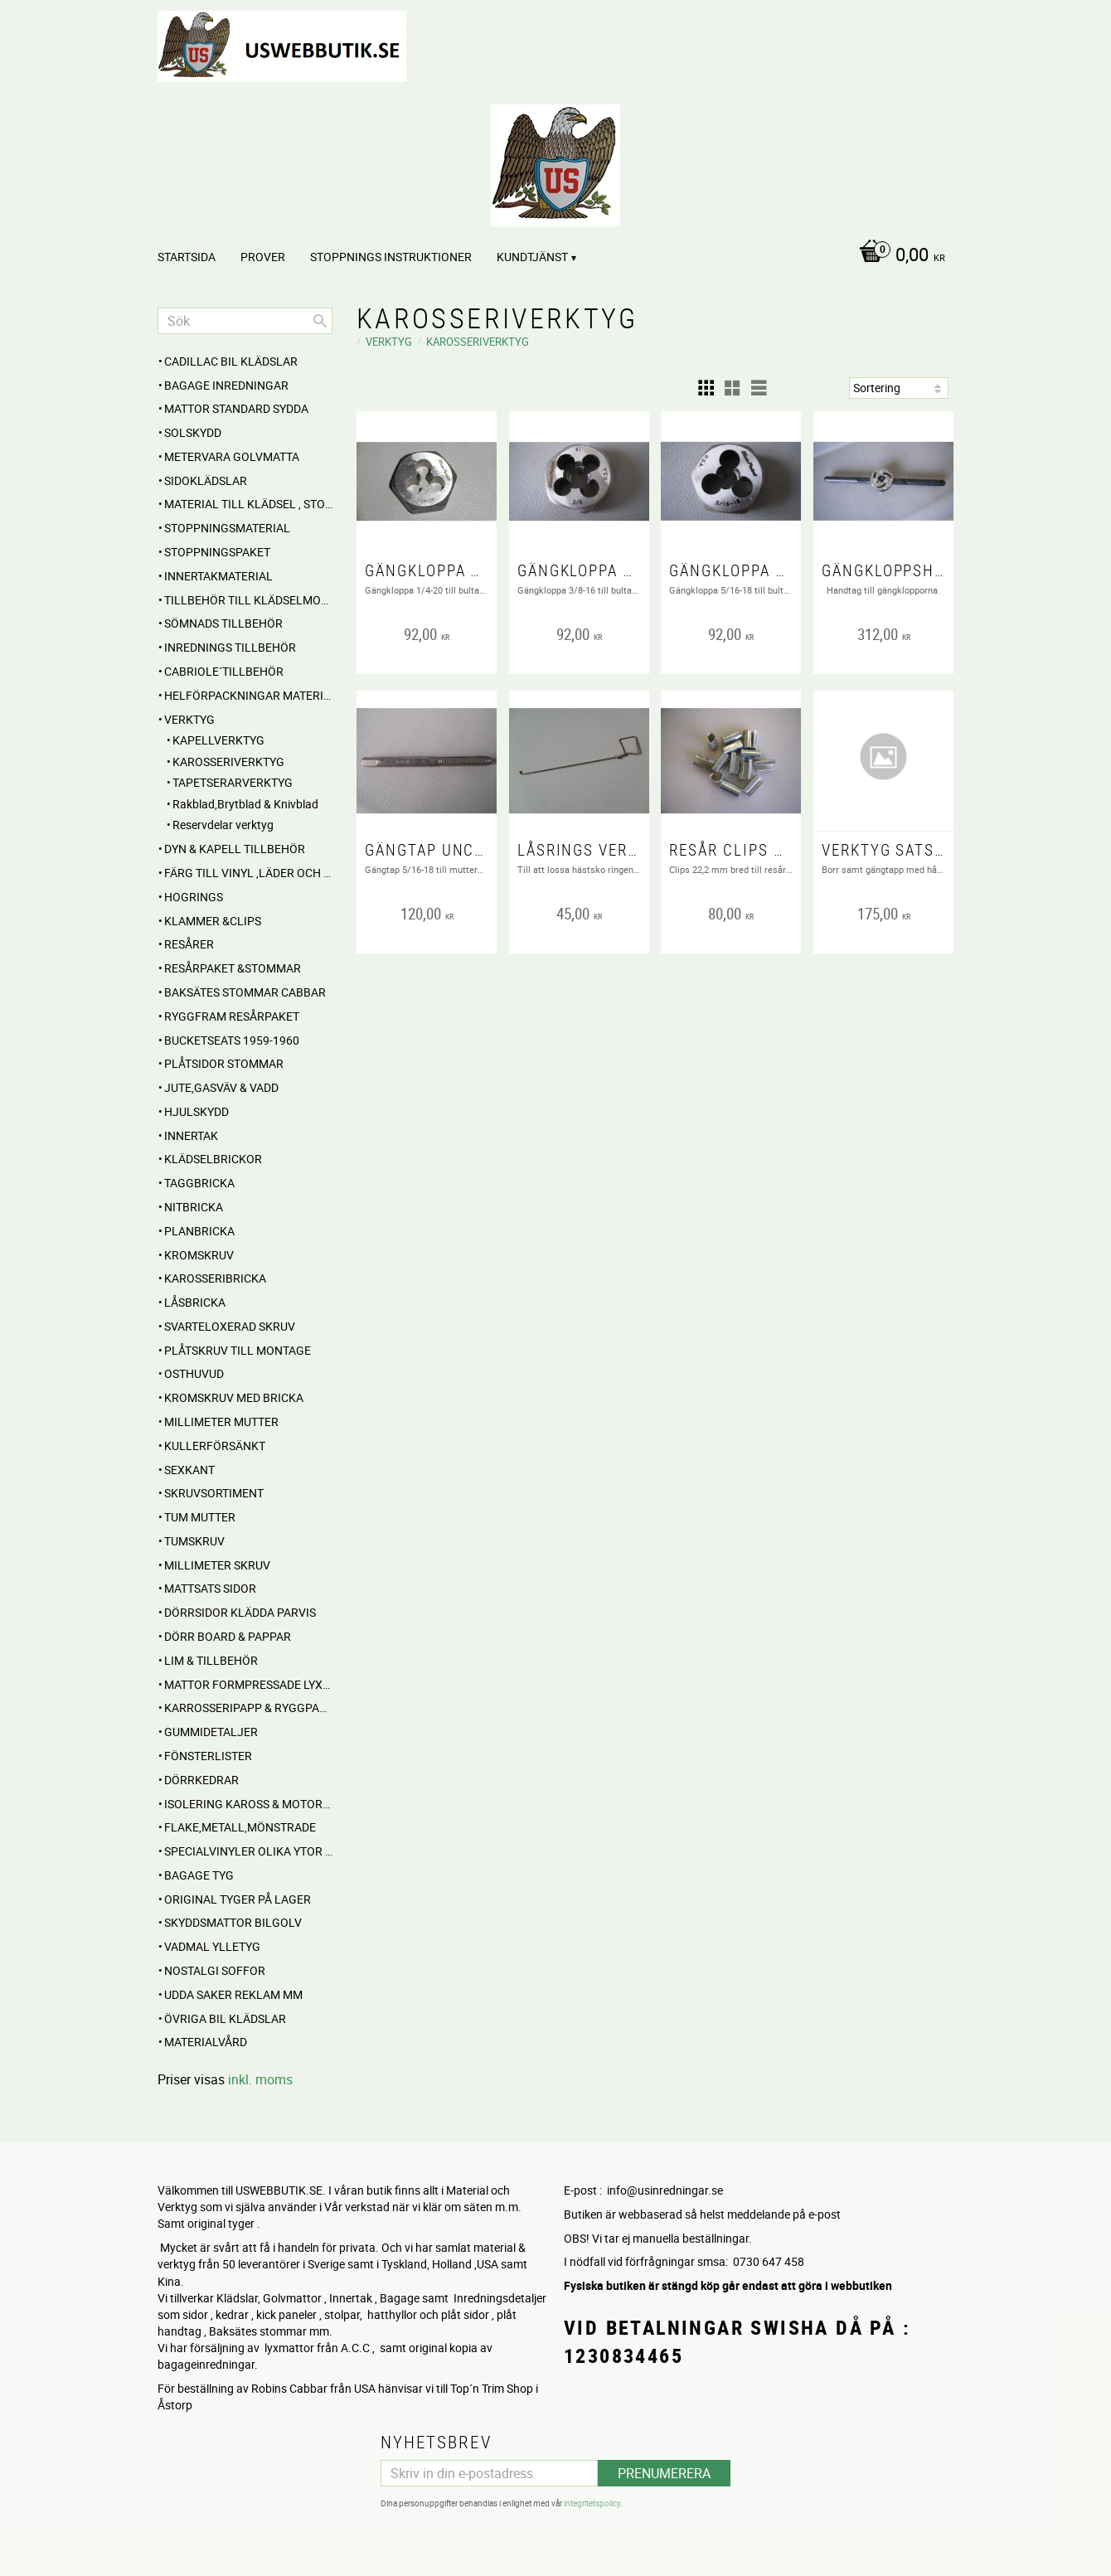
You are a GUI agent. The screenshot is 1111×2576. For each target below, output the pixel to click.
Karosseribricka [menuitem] (215, 1278)
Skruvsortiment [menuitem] (214, 1493)
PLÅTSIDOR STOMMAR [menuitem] (224, 1063)
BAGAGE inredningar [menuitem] (226, 385)
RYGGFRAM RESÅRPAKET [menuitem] (231, 1016)
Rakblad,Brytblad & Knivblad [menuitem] (245, 804)
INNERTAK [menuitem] (191, 1135)
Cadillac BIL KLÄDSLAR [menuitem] (231, 361)
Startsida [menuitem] (187, 256)
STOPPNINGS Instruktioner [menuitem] (391, 256)
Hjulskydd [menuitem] (196, 1111)
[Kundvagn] (898, 256)
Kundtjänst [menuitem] (532, 256)
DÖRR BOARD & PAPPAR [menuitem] (227, 1636)
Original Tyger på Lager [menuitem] (237, 1899)
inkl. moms (260, 2079)
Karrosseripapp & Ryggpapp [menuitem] (248, 1707)
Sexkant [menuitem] (189, 1469)
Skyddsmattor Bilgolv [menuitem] (233, 1922)
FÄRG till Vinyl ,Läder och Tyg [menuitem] (248, 872)
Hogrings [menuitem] (193, 897)
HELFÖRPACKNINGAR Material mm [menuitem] (248, 695)
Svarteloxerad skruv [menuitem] (229, 1326)
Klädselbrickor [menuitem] (213, 1159)
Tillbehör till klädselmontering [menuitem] (248, 600)
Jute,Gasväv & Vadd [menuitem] (221, 1087)
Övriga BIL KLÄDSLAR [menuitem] (225, 2018)
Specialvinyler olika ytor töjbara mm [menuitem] (248, 1851)
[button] (705, 388)
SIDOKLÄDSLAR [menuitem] (205, 480)
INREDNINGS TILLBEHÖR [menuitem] (230, 647)
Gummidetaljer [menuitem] (211, 1731)
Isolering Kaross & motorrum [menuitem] (248, 1804)
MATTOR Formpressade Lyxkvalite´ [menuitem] (248, 1684)
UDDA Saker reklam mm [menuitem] (233, 1994)
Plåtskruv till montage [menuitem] (237, 1350)
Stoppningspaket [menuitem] (217, 552)
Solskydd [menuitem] (192, 432)
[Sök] (320, 320)
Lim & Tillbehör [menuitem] (211, 1660)
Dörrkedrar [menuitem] (201, 1780)
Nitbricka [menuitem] (193, 1207)
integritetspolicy (592, 2501)
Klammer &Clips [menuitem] (212, 921)
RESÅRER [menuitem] (189, 944)
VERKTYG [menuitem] (189, 719)
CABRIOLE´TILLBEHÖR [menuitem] (224, 671)
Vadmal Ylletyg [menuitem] (212, 1946)
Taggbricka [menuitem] (199, 1183)
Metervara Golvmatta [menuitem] (231, 456)
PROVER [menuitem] (262, 256)
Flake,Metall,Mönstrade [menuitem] (240, 1827)
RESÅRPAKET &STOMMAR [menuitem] (232, 968)
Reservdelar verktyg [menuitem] (223, 824)
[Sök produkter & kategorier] (245, 321)
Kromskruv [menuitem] (199, 1255)
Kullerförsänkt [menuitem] (214, 1445)
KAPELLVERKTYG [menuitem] (218, 740)
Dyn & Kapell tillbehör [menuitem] (234, 848)
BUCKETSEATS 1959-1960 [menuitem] (231, 1040)
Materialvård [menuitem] (205, 2042)
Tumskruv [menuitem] (194, 1541)
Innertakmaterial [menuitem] (218, 576)
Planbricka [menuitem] (199, 1231)
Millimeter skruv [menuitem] (217, 1565)
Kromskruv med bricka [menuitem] (233, 1397)
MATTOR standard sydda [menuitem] (236, 408)
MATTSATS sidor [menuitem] (210, 1588)
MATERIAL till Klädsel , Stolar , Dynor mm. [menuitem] (248, 504)
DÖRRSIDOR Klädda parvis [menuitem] (240, 1612)
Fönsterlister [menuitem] (208, 1755)
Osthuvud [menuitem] (194, 1373)
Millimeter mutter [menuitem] (221, 1421)
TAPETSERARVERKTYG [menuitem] (232, 782)
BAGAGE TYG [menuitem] (199, 1875)
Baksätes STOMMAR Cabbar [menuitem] (245, 992)
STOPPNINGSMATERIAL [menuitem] (227, 528)
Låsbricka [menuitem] (195, 1302)
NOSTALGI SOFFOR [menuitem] (214, 1970)
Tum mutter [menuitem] (199, 1517)
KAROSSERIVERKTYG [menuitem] (228, 761)
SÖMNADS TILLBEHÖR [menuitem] (223, 623)
